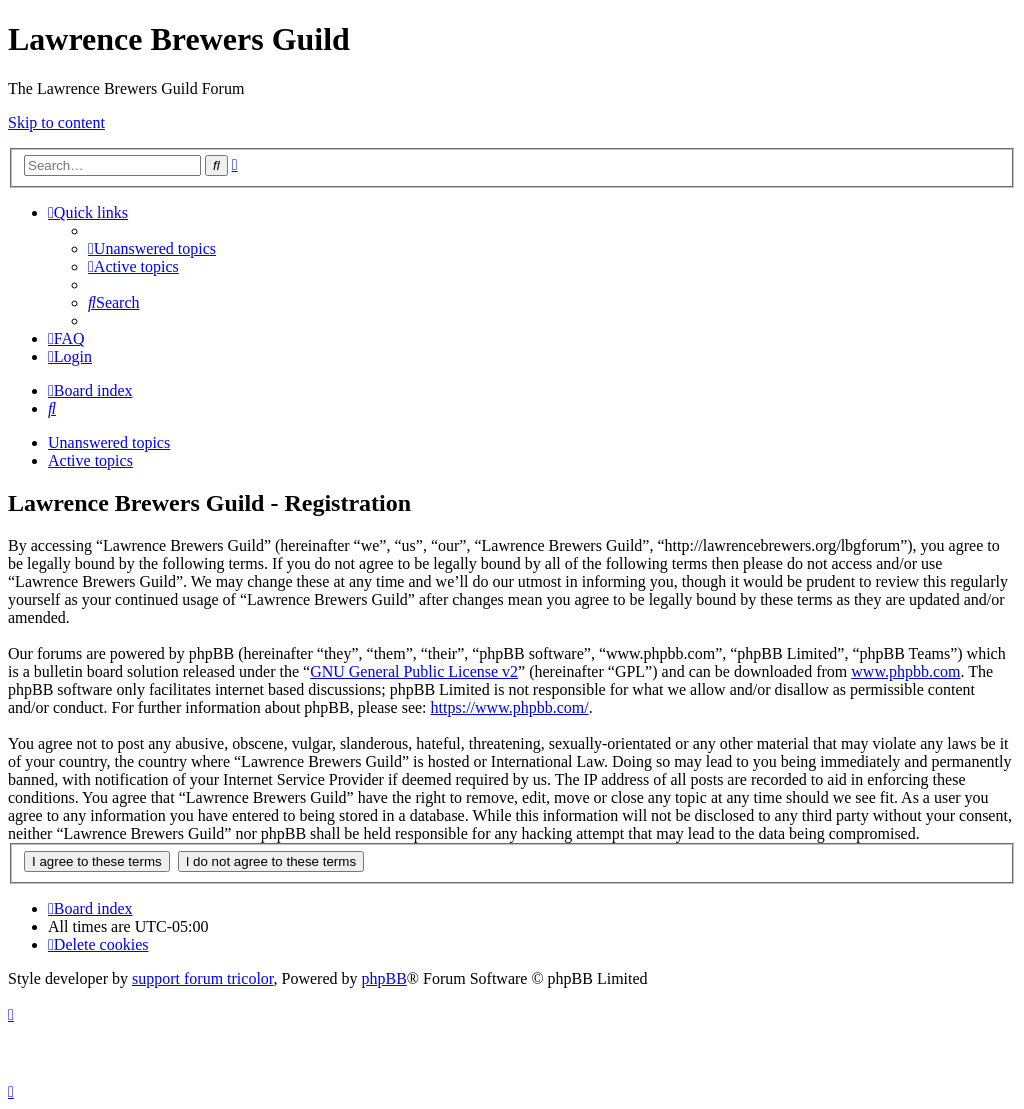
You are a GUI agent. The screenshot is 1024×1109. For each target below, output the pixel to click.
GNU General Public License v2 (414, 671)
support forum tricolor (203, 978)
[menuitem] (152, 248)
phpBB (384, 978)
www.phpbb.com (905, 671)
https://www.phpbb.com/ (510, 707)
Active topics (90, 460)
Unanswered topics (109, 442)
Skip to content (56, 122)
